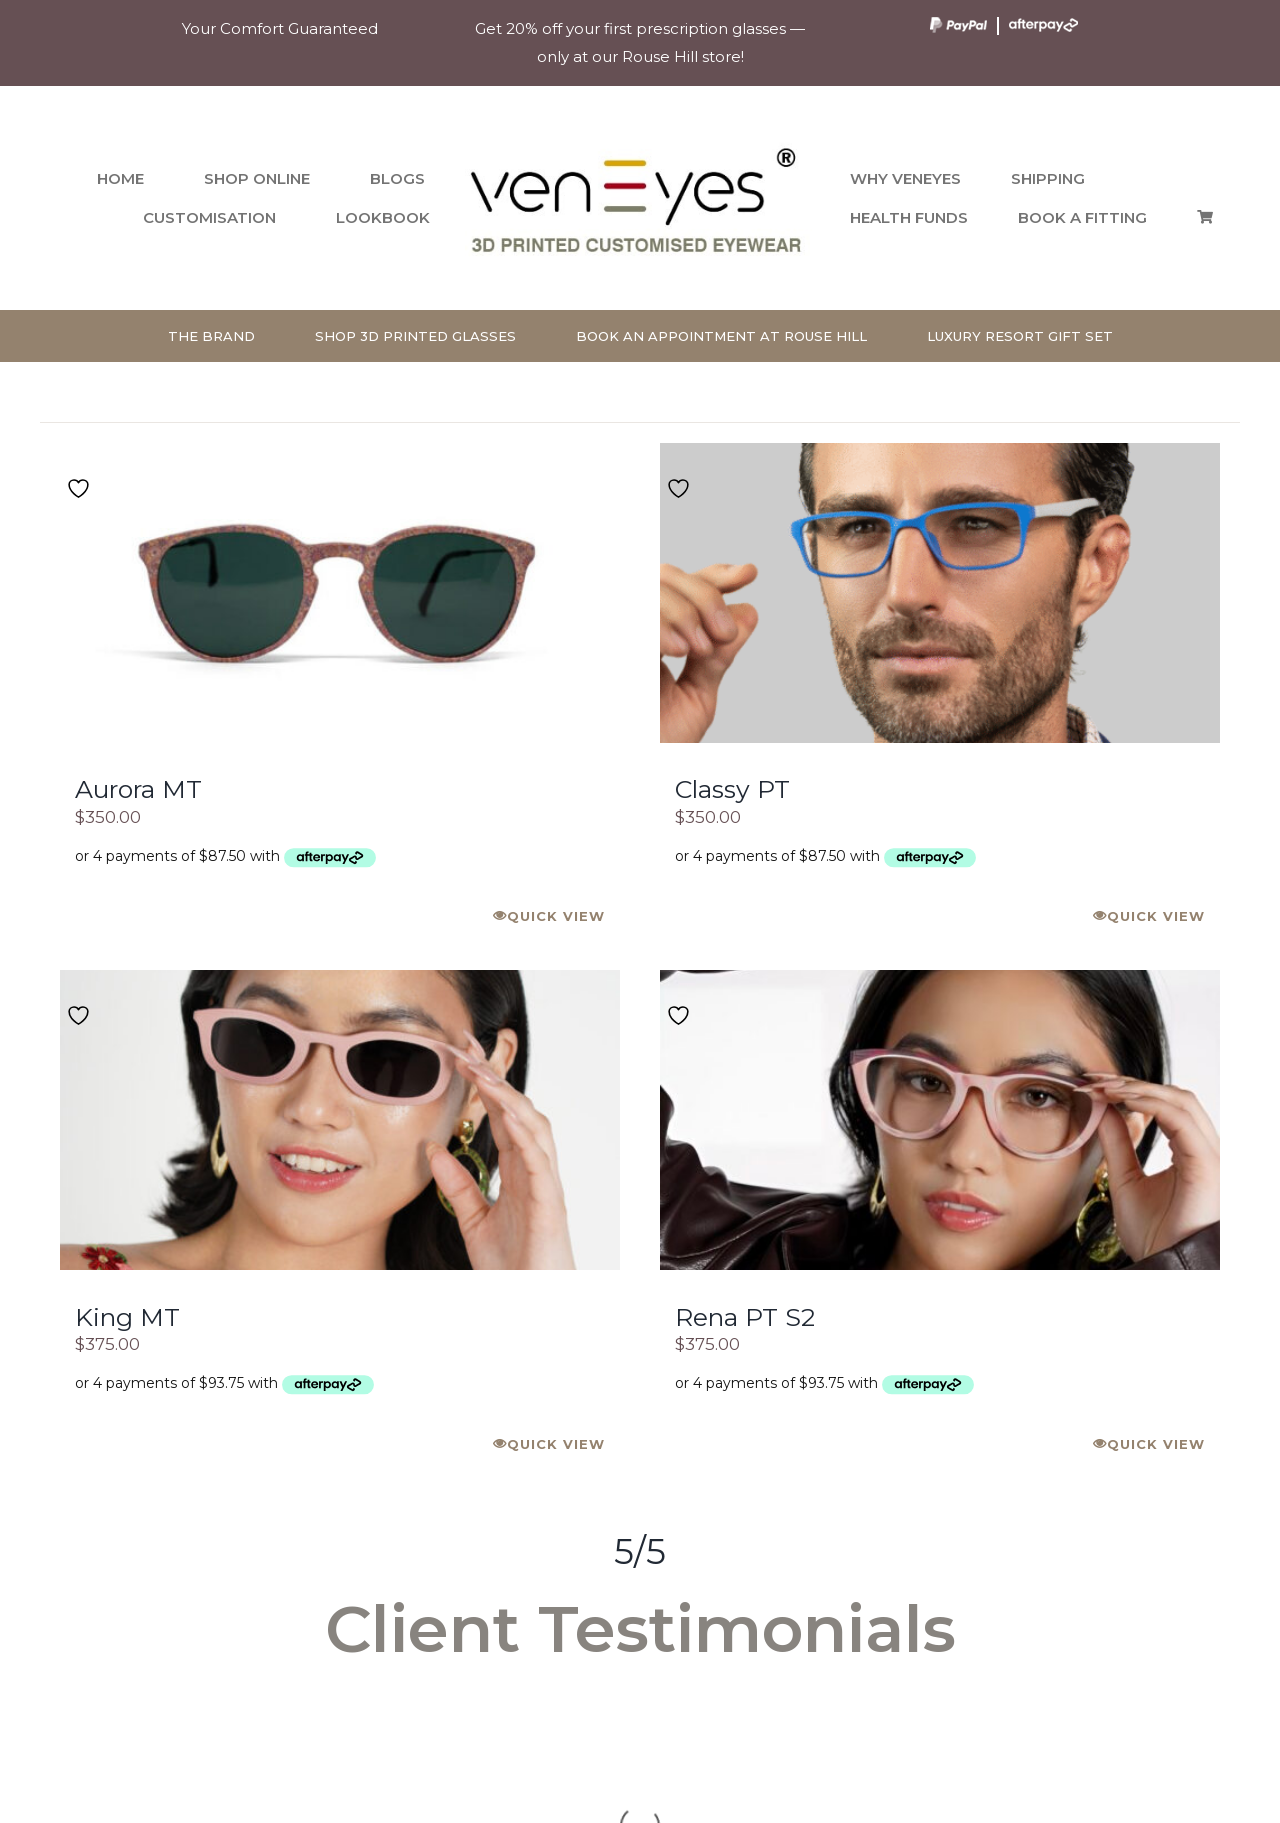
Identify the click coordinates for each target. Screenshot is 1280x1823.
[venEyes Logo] (640, 143)
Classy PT (732, 789)
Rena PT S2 (745, 1317)
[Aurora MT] (340, 593)
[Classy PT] (940, 593)
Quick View (556, 916)
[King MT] (340, 1120)
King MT (127, 1317)
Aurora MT (138, 789)
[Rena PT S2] (940, 1120)
